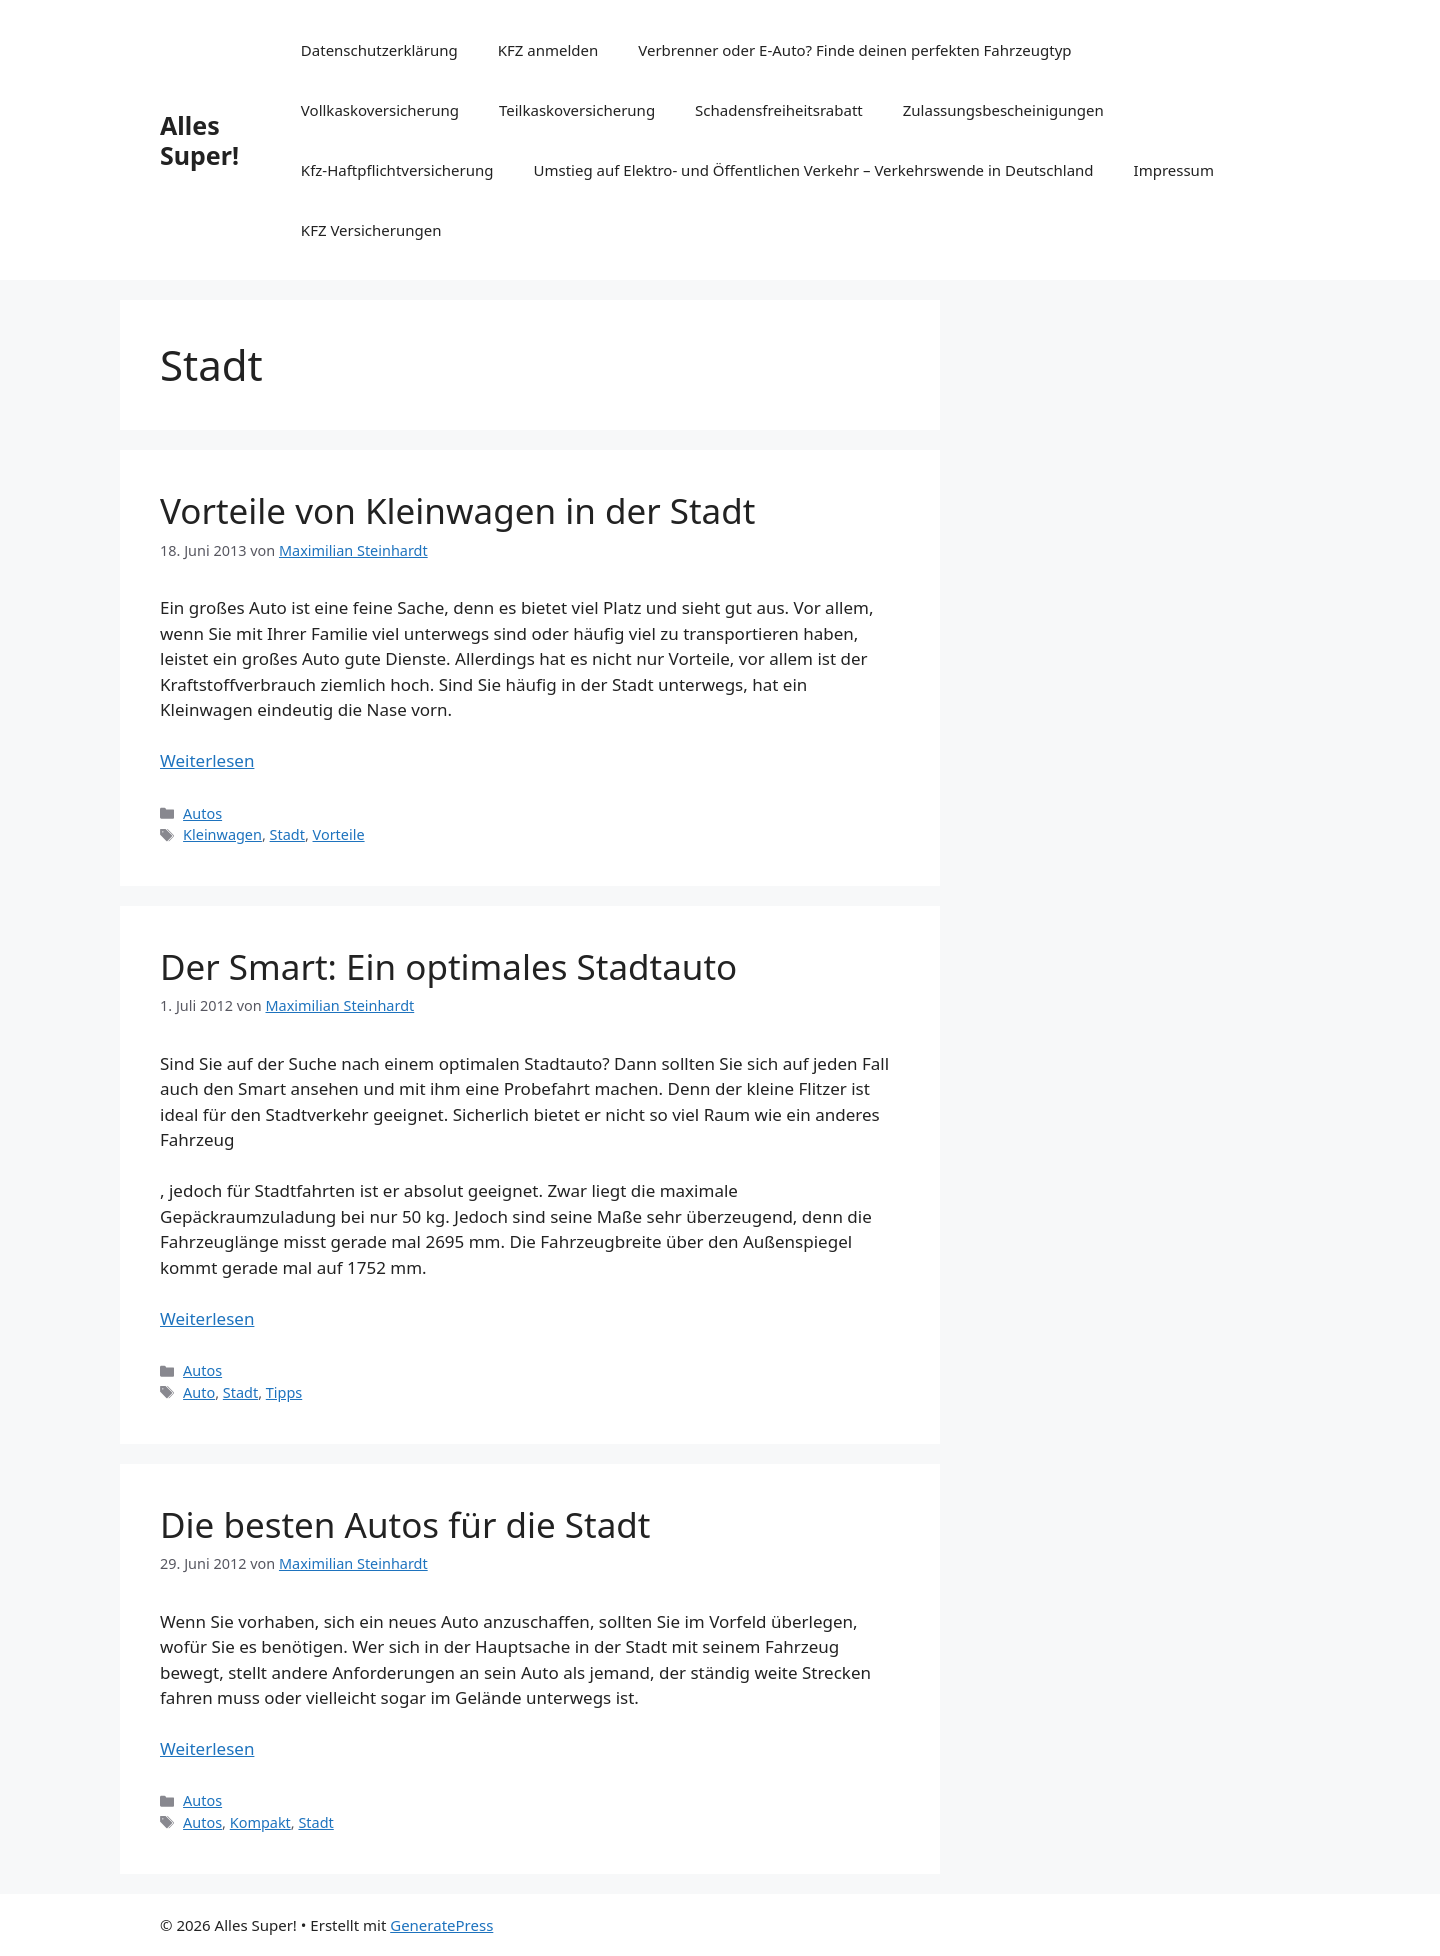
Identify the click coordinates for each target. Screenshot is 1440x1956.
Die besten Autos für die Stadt (405, 1524)
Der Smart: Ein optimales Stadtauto (448, 966)
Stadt (287, 834)
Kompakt (260, 1822)
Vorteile (339, 834)
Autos (202, 813)
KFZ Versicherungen (371, 230)
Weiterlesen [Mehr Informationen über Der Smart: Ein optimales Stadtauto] (207, 1318)
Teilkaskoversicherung (577, 110)
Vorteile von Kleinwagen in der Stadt (457, 510)
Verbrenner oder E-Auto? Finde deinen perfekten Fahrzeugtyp (854, 50)
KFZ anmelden (548, 50)
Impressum (1174, 170)
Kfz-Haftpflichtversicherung (397, 170)
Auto (199, 1392)
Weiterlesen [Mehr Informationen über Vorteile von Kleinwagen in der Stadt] (207, 760)
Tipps (284, 1392)
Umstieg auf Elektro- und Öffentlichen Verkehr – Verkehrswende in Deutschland (814, 170)
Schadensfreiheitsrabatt (779, 110)
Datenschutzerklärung (379, 50)
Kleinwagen (222, 834)
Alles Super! (199, 140)
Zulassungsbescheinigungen (1003, 110)
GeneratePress (441, 1925)
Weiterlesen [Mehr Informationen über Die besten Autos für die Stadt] (207, 1748)
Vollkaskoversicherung (380, 110)
